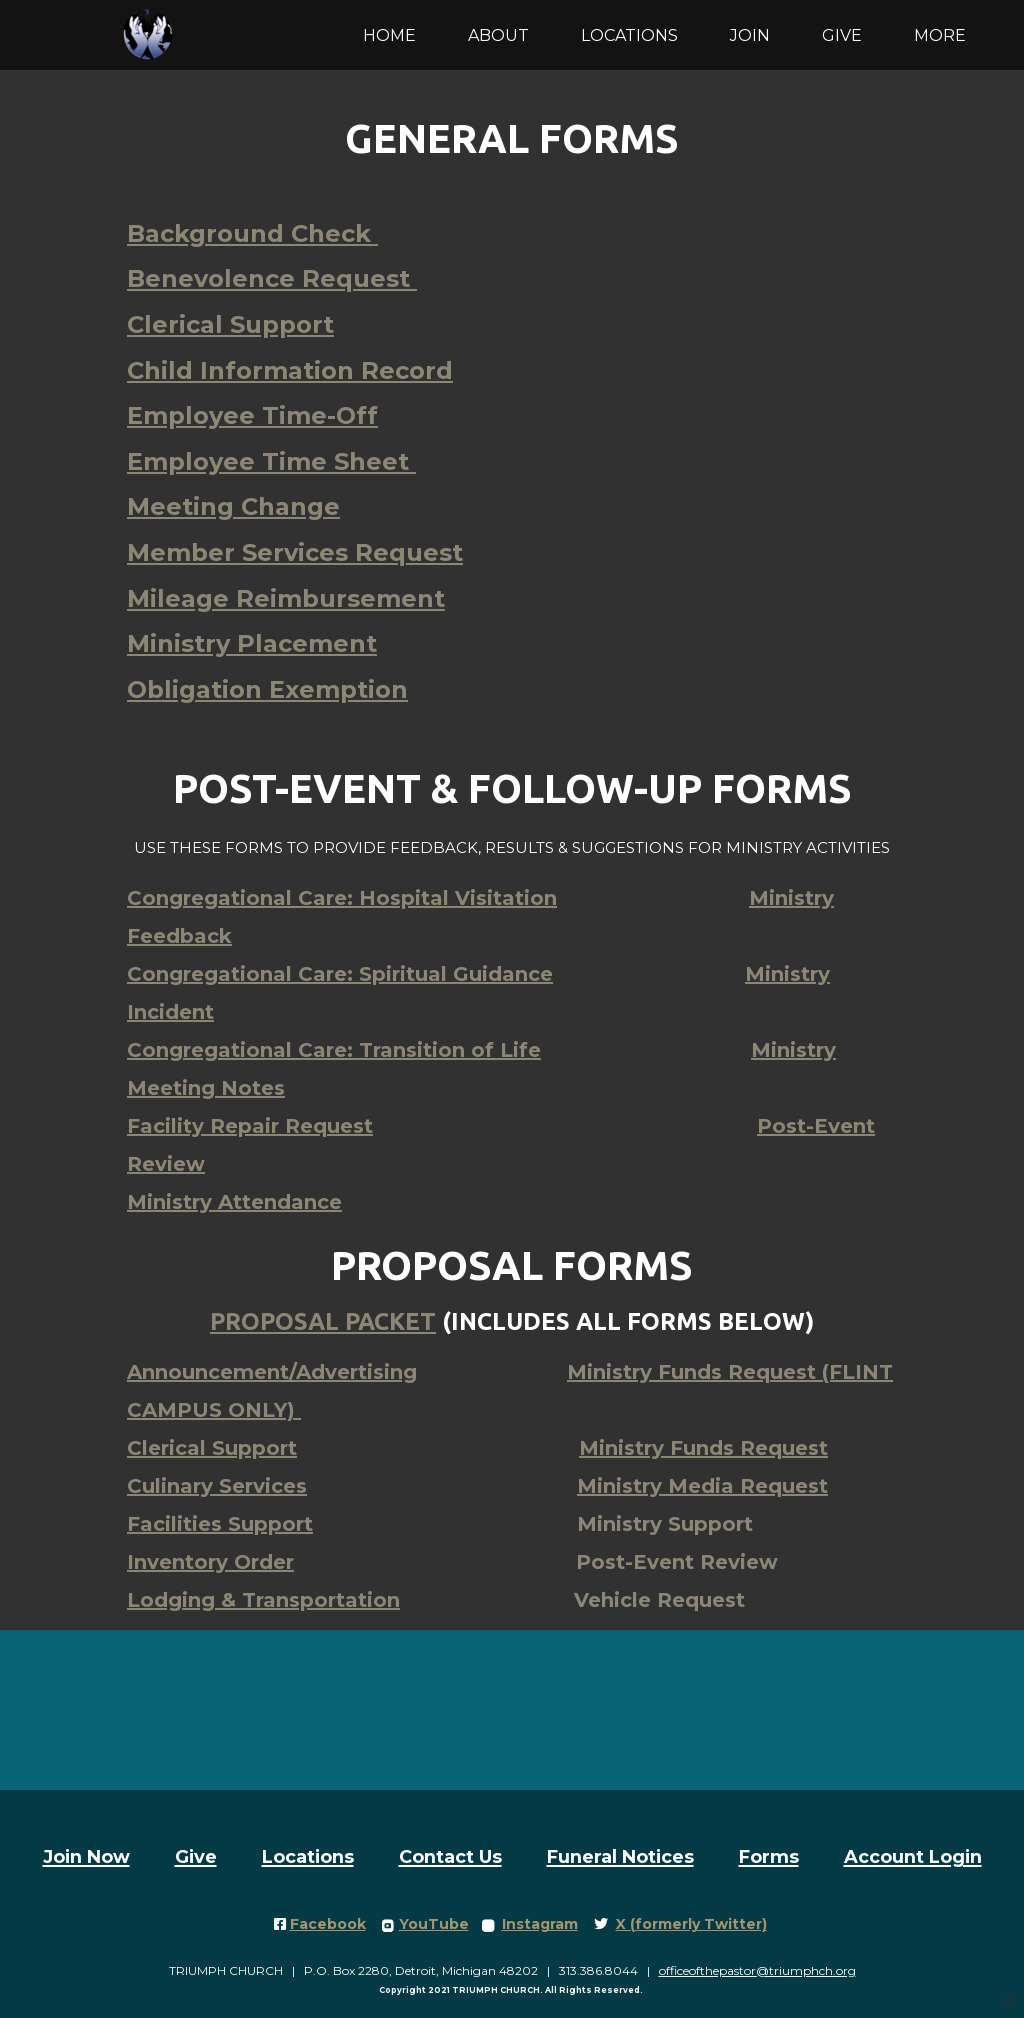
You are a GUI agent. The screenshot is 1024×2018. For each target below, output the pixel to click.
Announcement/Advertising (272, 1372)
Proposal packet (323, 1321)
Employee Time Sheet (271, 461)
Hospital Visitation (342, 898)
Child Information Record (290, 370)
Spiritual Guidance (340, 974)
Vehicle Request (659, 1600)
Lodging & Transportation (263, 1600)
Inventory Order (210, 1562)
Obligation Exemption (267, 689)
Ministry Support (665, 1524)
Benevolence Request (272, 278)
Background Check (252, 233)
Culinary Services (217, 1486)
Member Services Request (295, 552)
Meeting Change (233, 506)
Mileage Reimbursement (286, 598)
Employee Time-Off (252, 415)
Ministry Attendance (234, 1202)
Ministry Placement (252, 643)
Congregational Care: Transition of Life (334, 1050)
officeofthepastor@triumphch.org (757, 1970)
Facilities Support (220, 1524)
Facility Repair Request (250, 1126)
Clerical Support (230, 324)
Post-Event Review (677, 1562)
